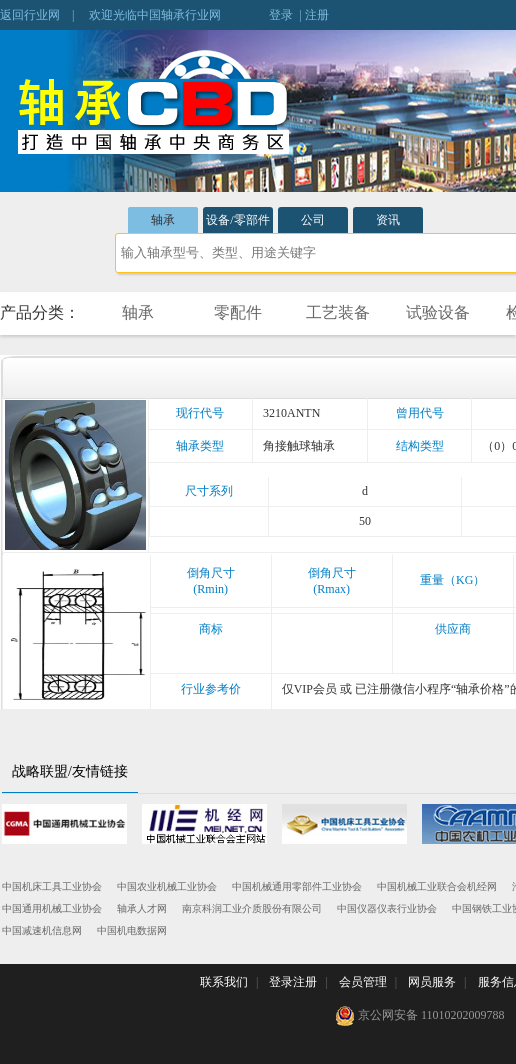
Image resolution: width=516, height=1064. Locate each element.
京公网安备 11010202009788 (420, 1016)
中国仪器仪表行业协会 (387, 908)
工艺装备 (338, 312)
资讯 (388, 220)
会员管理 (363, 982)
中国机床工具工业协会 (52, 886)
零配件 (238, 312)
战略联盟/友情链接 (70, 771)
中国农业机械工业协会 (167, 886)
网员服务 (432, 982)
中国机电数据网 (132, 930)
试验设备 (438, 312)
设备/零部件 (237, 220)
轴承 (163, 220)
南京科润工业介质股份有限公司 (252, 908)
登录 (281, 15)
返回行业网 (30, 15)
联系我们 (224, 982)
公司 (313, 220)
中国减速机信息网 (42, 930)
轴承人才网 (142, 908)
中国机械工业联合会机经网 (437, 886)
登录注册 (293, 982)
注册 (317, 15)
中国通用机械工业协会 (52, 908)
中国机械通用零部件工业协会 (297, 886)
